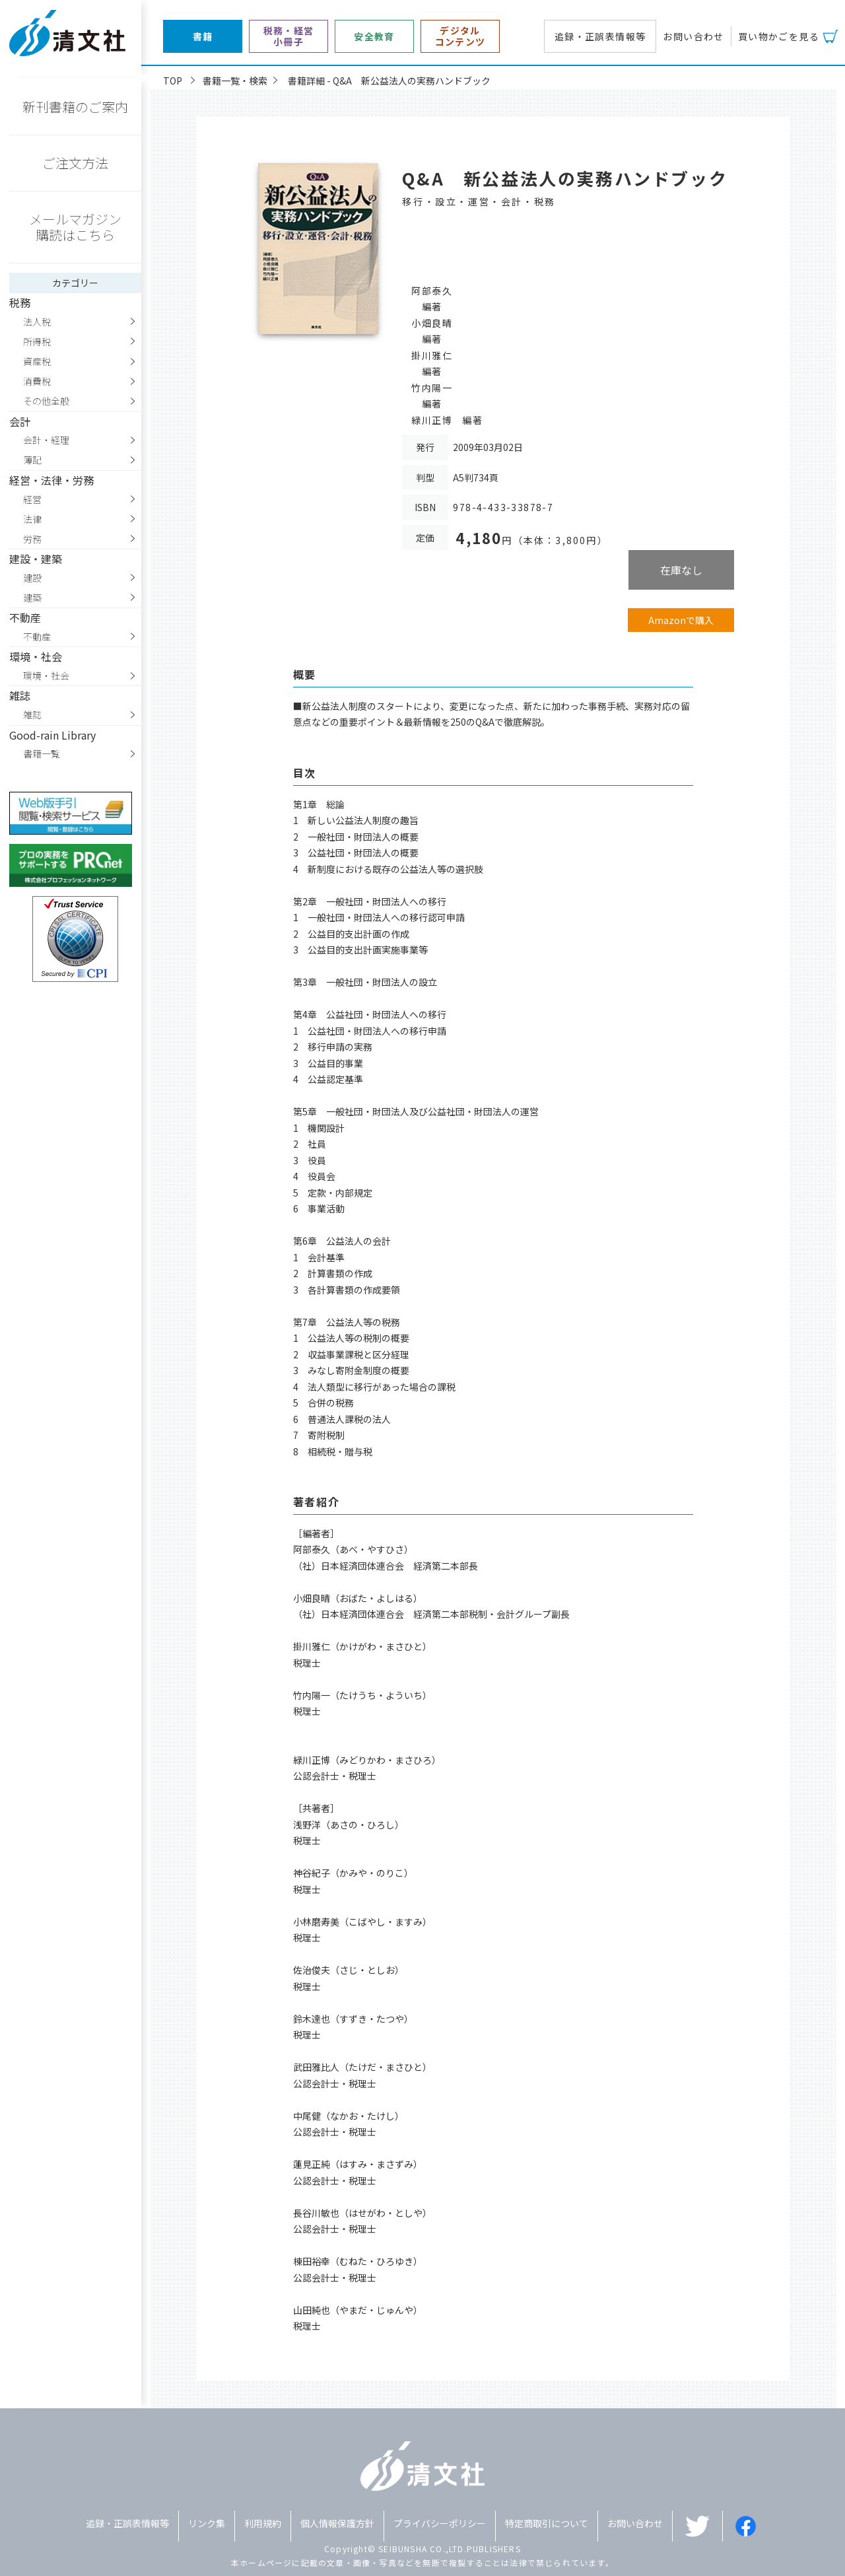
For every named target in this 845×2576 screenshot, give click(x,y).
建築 (32, 597)
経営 (32, 499)
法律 (32, 519)
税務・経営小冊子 (288, 36)
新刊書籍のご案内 (75, 106)
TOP (172, 80)
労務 (32, 538)
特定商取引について (546, 2523)
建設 (32, 577)
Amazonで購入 (681, 620)
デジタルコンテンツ (460, 36)
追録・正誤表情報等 (600, 36)
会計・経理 (46, 439)
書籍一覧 (41, 753)
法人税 (37, 321)
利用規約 (262, 2523)
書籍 (203, 36)
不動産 (37, 636)
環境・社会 (46, 675)
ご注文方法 (75, 162)
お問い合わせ (693, 36)
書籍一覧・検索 (235, 80)
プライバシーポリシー (439, 2523)
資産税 (37, 361)
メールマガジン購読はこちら (75, 226)
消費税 (37, 381)
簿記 (32, 459)
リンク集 (206, 2523)
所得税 (37, 341)
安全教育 (374, 36)
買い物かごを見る (778, 36)
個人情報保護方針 (337, 2523)
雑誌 (32, 714)
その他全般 (46, 400)
